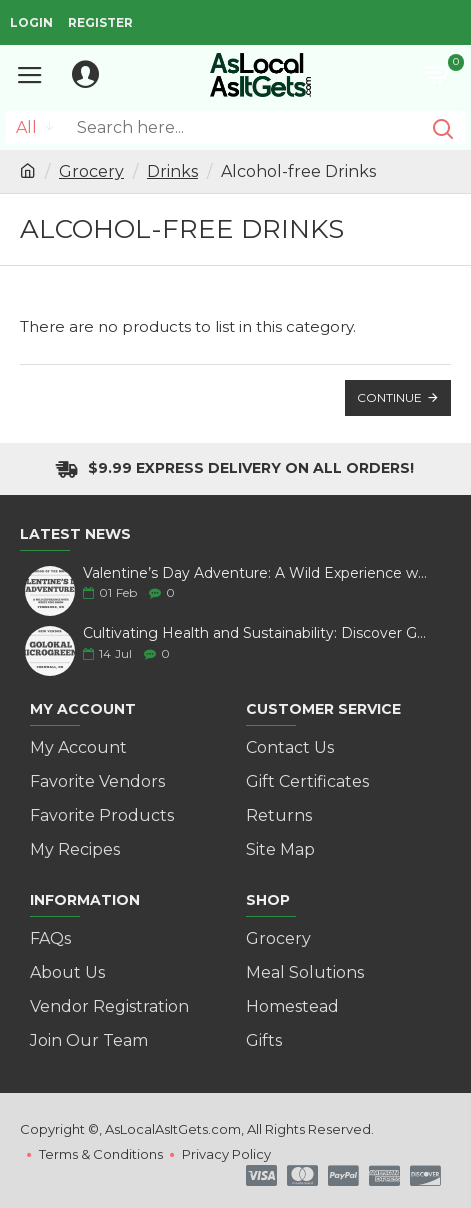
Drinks (172, 171)
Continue (389, 397)
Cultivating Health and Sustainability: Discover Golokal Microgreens (255, 633)
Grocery (91, 171)
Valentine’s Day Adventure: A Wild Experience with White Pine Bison (255, 573)
